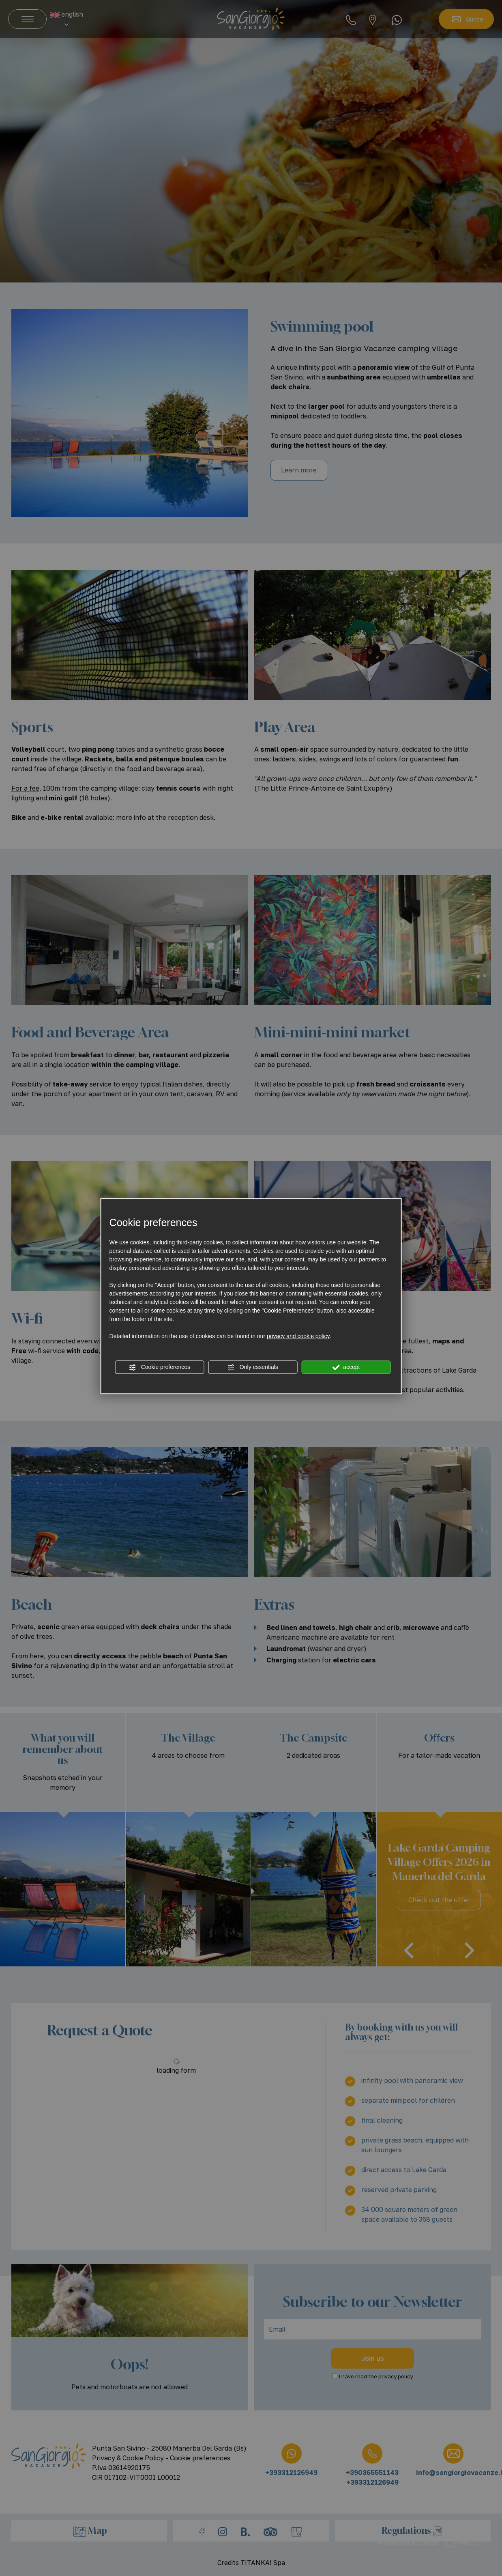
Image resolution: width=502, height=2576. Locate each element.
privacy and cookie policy (298, 1336)
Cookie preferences (159, 1367)
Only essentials (252, 1367)
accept (346, 1367)
